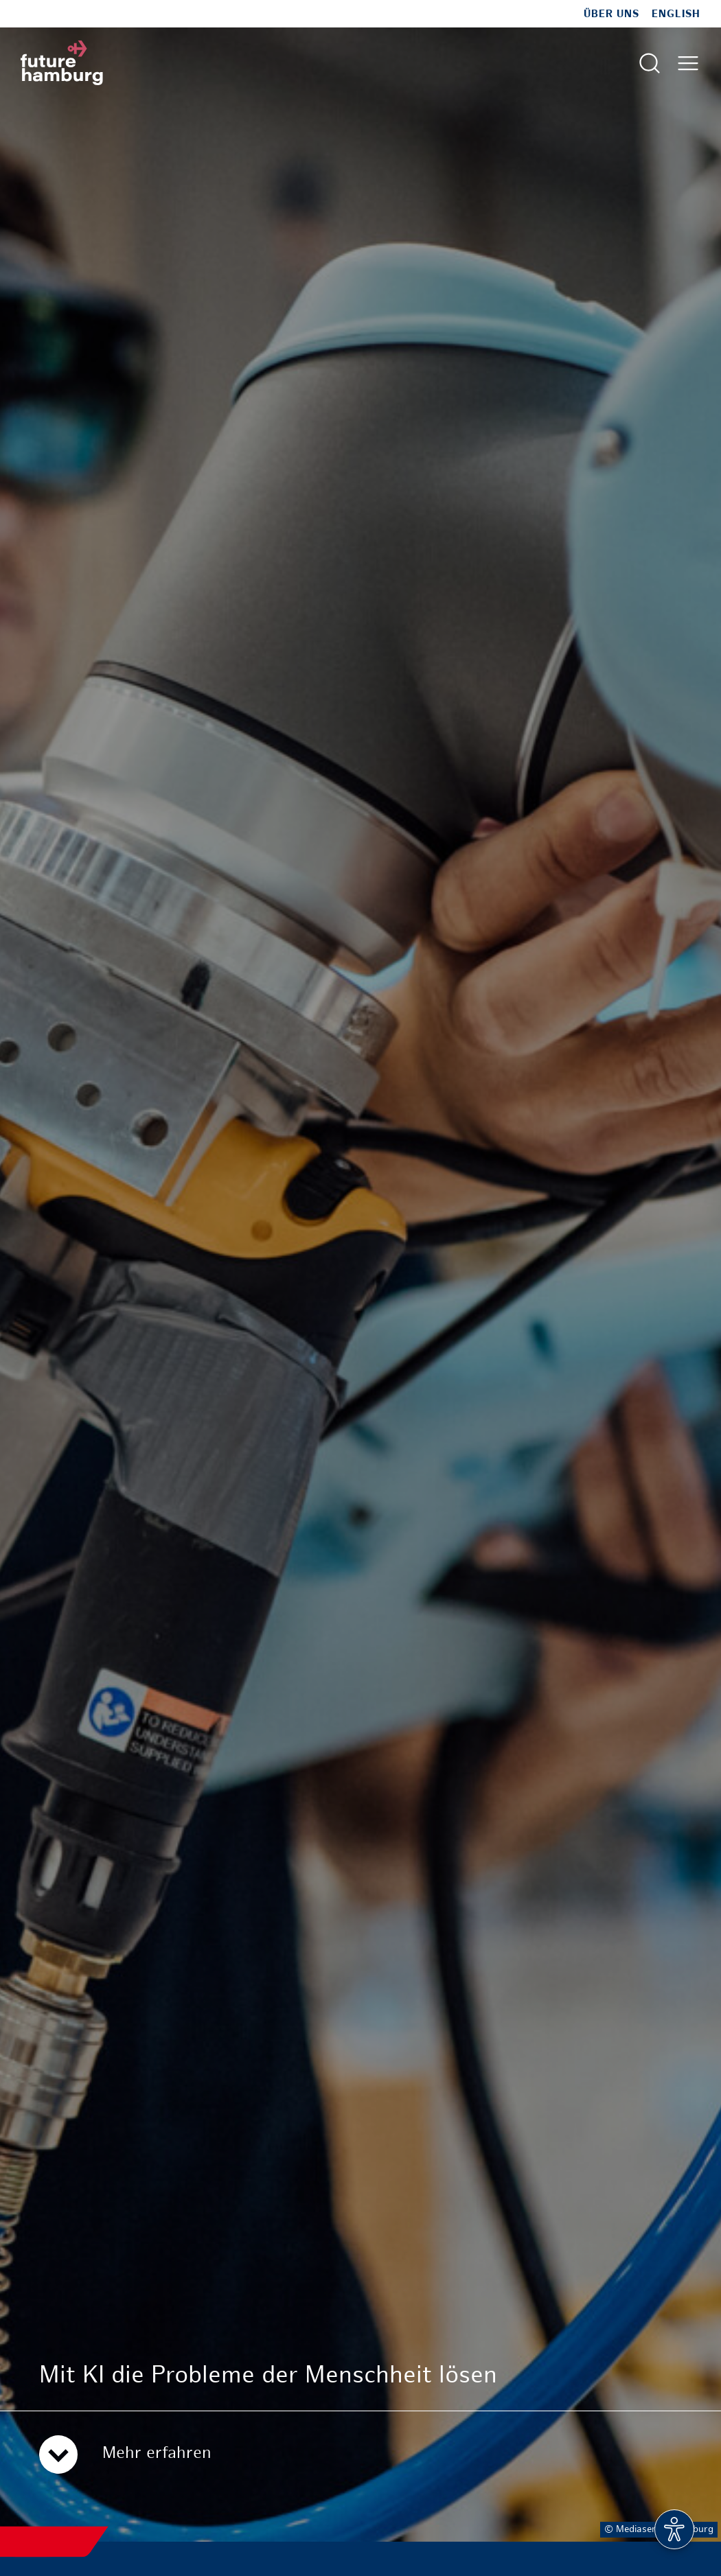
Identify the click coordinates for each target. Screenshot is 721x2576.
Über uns (611, 14)
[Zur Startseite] (62, 62)
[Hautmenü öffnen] (688, 63)
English (676, 14)
